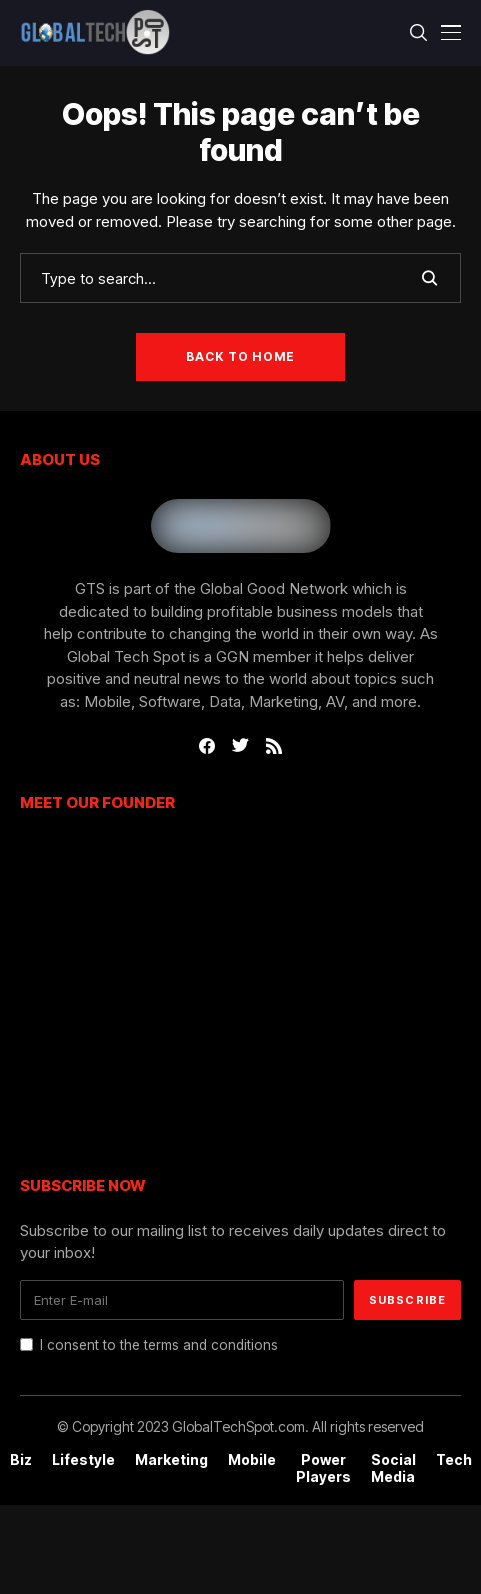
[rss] (274, 746)
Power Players (323, 1468)
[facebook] (207, 746)
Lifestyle (83, 1460)
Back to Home (240, 356)
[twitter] (240, 746)
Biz (21, 1460)
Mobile (252, 1460)
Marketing (171, 1460)
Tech (454, 1460)
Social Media (393, 1468)
